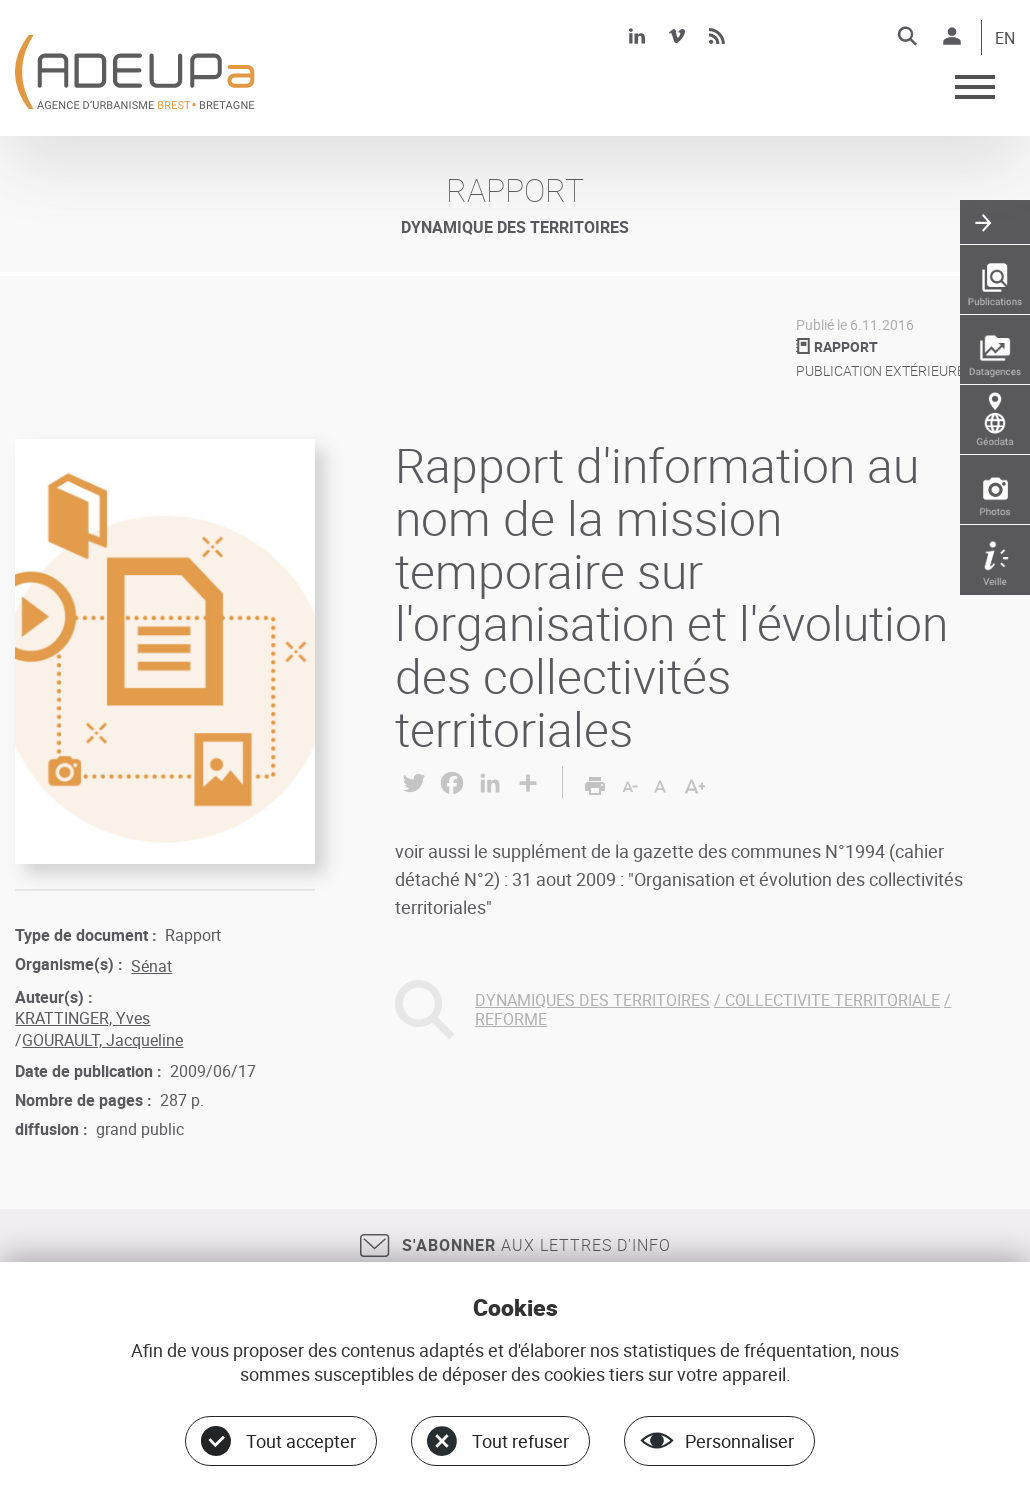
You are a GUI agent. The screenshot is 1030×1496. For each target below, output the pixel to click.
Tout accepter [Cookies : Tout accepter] (301, 1441)
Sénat (151, 966)
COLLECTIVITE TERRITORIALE (832, 1000)
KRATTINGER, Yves (82, 1018)
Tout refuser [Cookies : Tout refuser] (520, 1441)
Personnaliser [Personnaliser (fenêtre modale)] (739, 1441)
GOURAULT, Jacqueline (102, 1040)
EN (1005, 39)
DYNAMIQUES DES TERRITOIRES (592, 1000)
